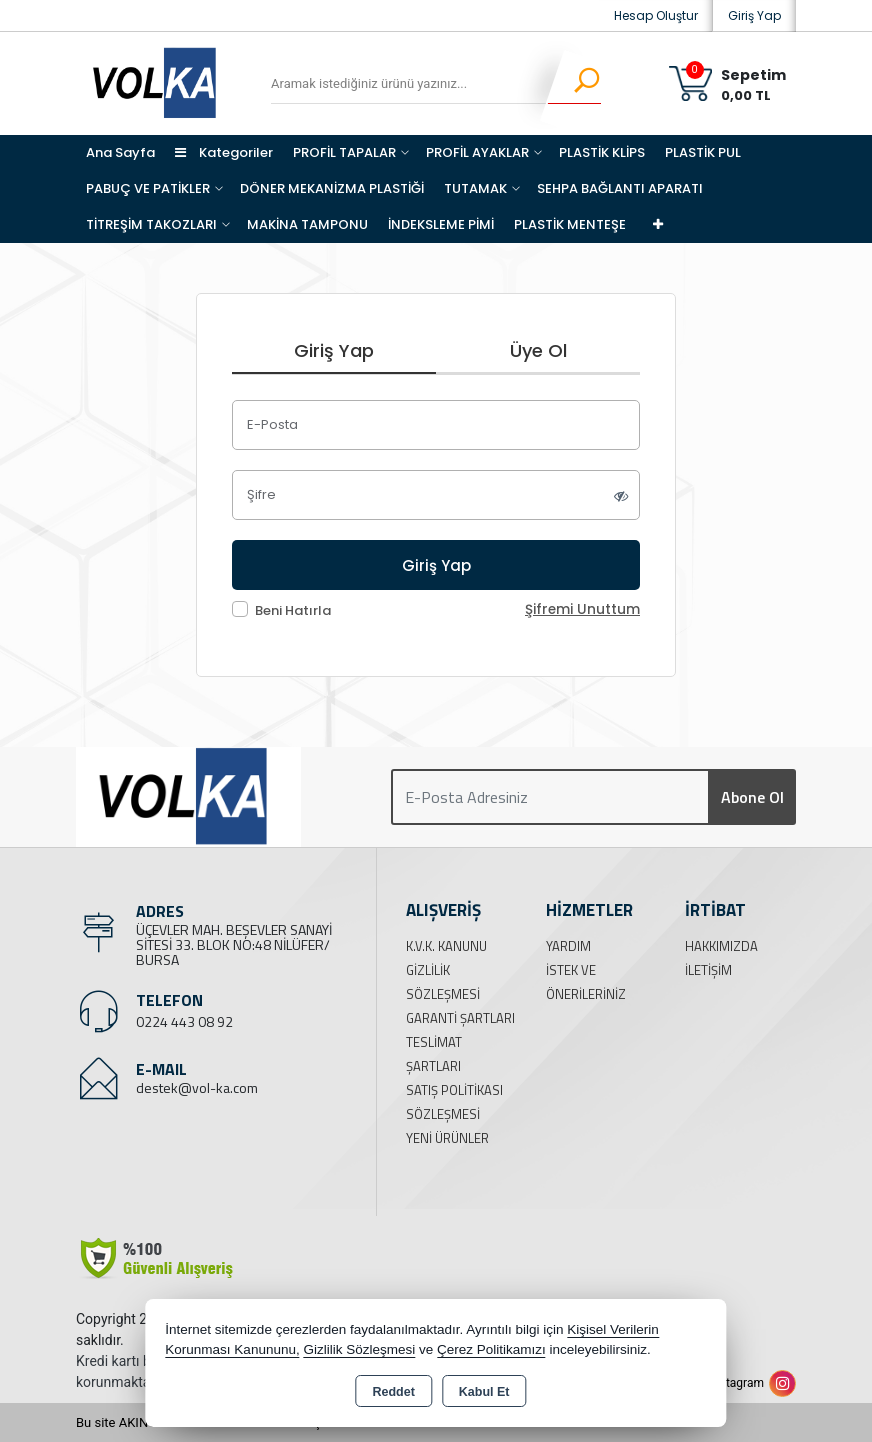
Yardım (568, 946)
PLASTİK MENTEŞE (570, 224)
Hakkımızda (721, 946)
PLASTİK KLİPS (602, 152)
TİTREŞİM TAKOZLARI (151, 224)
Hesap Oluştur (656, 15)
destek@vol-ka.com (197, 1087)
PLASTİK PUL (703, 152)
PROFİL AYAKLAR (477, 152)
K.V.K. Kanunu (446, 946)
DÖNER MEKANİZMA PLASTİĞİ (332, 188)
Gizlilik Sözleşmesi (359, 1349)
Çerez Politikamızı (491, 1349)
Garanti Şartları (460, 1018)
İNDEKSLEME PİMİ (441, 224)
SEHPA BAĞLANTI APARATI (620, 188)
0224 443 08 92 (184, 1021)
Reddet (393, 1392)
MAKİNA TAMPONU (307, 224)
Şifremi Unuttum (582, 609)
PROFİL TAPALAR (344, 152)
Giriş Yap (754, 15)
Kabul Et (484, 1392)
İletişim (708, 970)
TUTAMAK (475, 188)
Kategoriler (224, 152)
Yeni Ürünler (447, 1138)
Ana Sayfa (120, 152)
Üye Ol (538, 350)
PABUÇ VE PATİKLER (148, 188)
